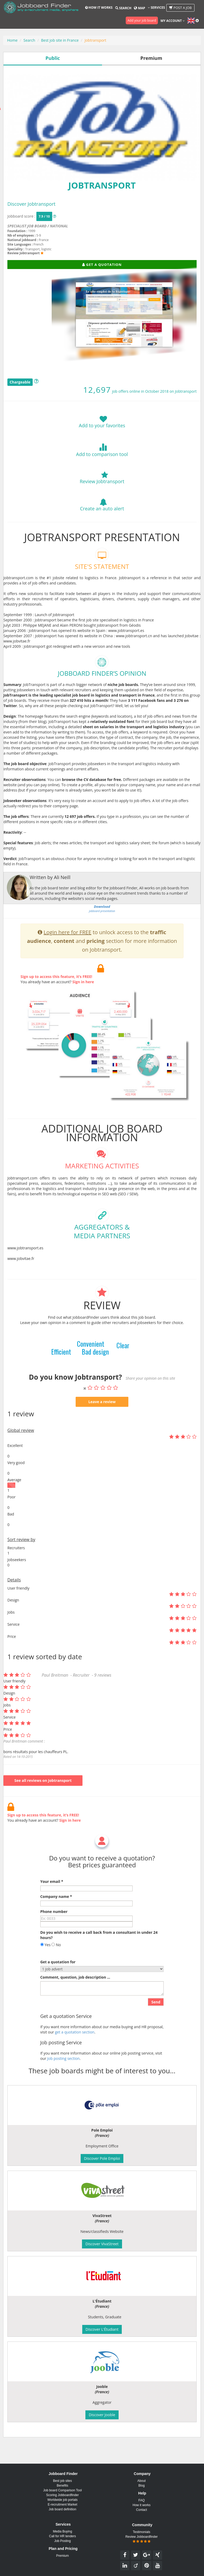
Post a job (180, 7)
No (56, 1970)
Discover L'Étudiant (102, 2329)
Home (12, 40)
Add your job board (142, 20)
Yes (45, 1970)
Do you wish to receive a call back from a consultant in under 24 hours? (99, 1960)
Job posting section (63, 2083)
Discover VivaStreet (101, 2243)
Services (156, 7)
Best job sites (62, 2481)
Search (123, 8)
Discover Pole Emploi (102, 2158)
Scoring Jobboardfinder (62, 2495)
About (141, 2481)
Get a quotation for (58, 1987)
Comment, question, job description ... (75, 2002)
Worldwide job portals (62, 2500)
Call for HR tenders (62, 2536)
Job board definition (62, 2509)
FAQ (141, 2500)
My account (173, 20)
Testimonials (141, 2532)
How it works (99, 7)
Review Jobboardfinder (141, 2539)
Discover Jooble (102, 2414)
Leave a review (102, 1427)
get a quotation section (74, 2057)
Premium (62, 2556)
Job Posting (62, 2541)
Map (139, 8)
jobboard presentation (102, 934)
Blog (141, 2485)
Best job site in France (60, 40)
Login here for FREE (67, 957)
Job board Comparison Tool (62, 2490)
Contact (141, 2510)
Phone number (53, 1937)
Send (155, 2027)
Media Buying (62, 2531)
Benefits (62, 2485)
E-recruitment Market (62, 2504)
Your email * (51, 1907)
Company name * (56, 1922)
